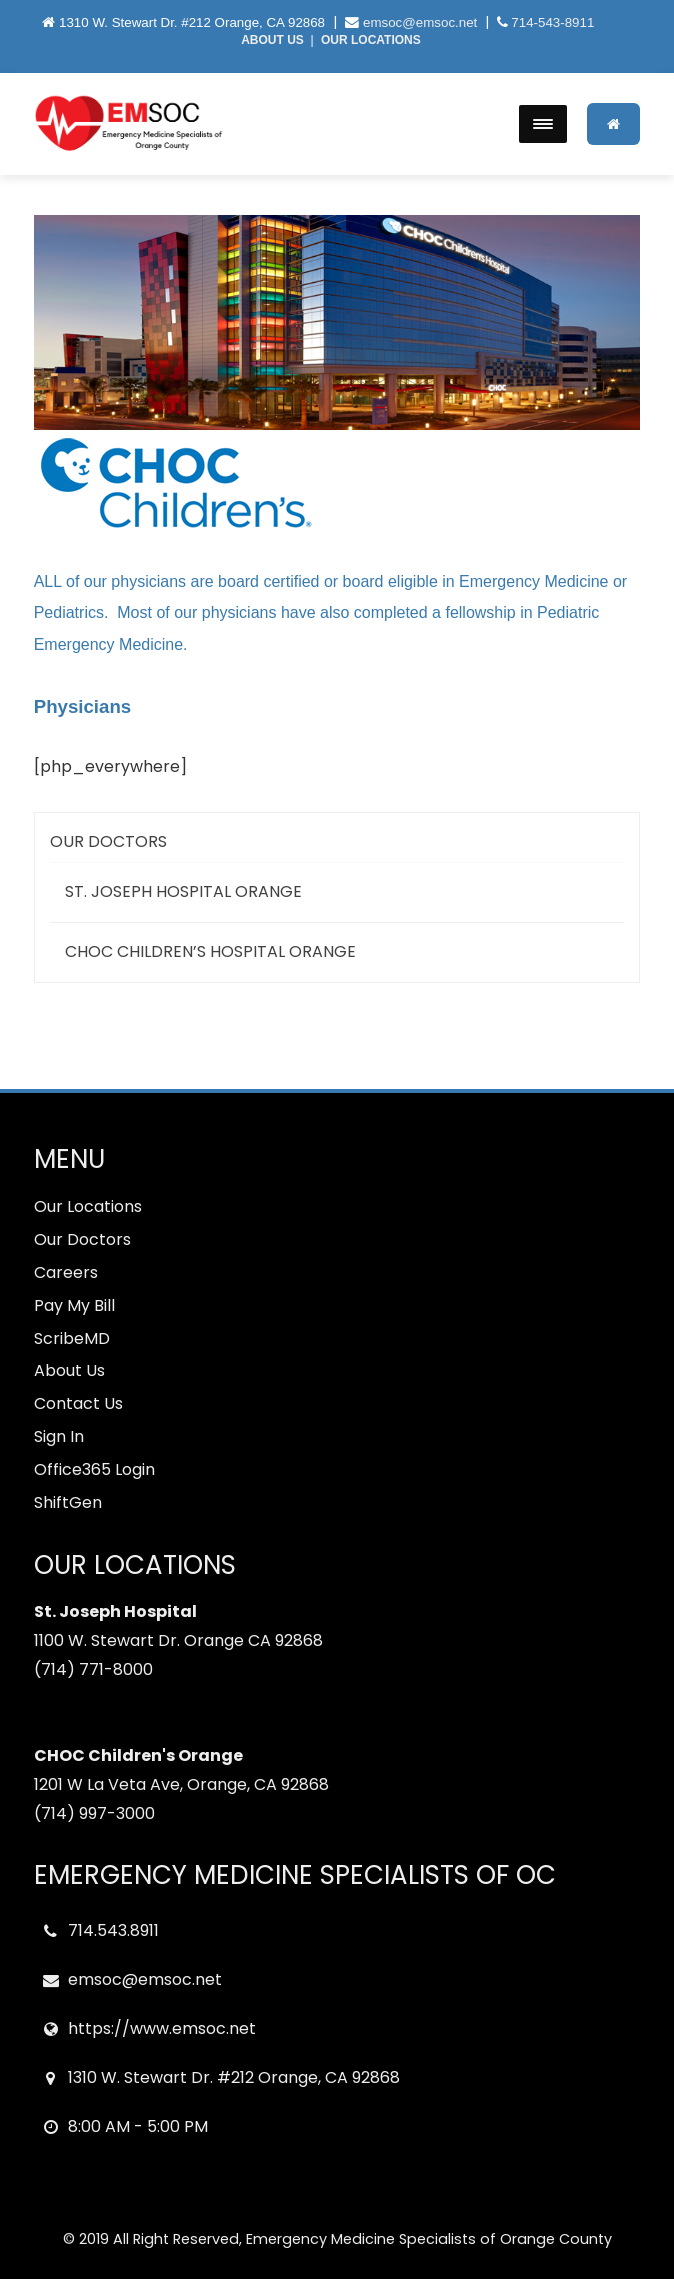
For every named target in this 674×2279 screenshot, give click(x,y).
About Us (69, 1370)
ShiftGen (68, 1502)
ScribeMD (72, 1338)
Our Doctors (108, 841)
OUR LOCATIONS (371, 40)
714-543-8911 (552, 22)
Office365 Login (94, 1469)
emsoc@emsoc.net (420, 22)
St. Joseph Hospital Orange (183, 891)
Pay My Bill (74, 1305)
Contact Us (78, 1403)
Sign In (59, 1436)
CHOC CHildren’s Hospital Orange (210, 951)
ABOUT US (272, 40)
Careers (66, 1272)
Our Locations (88, 1206)
